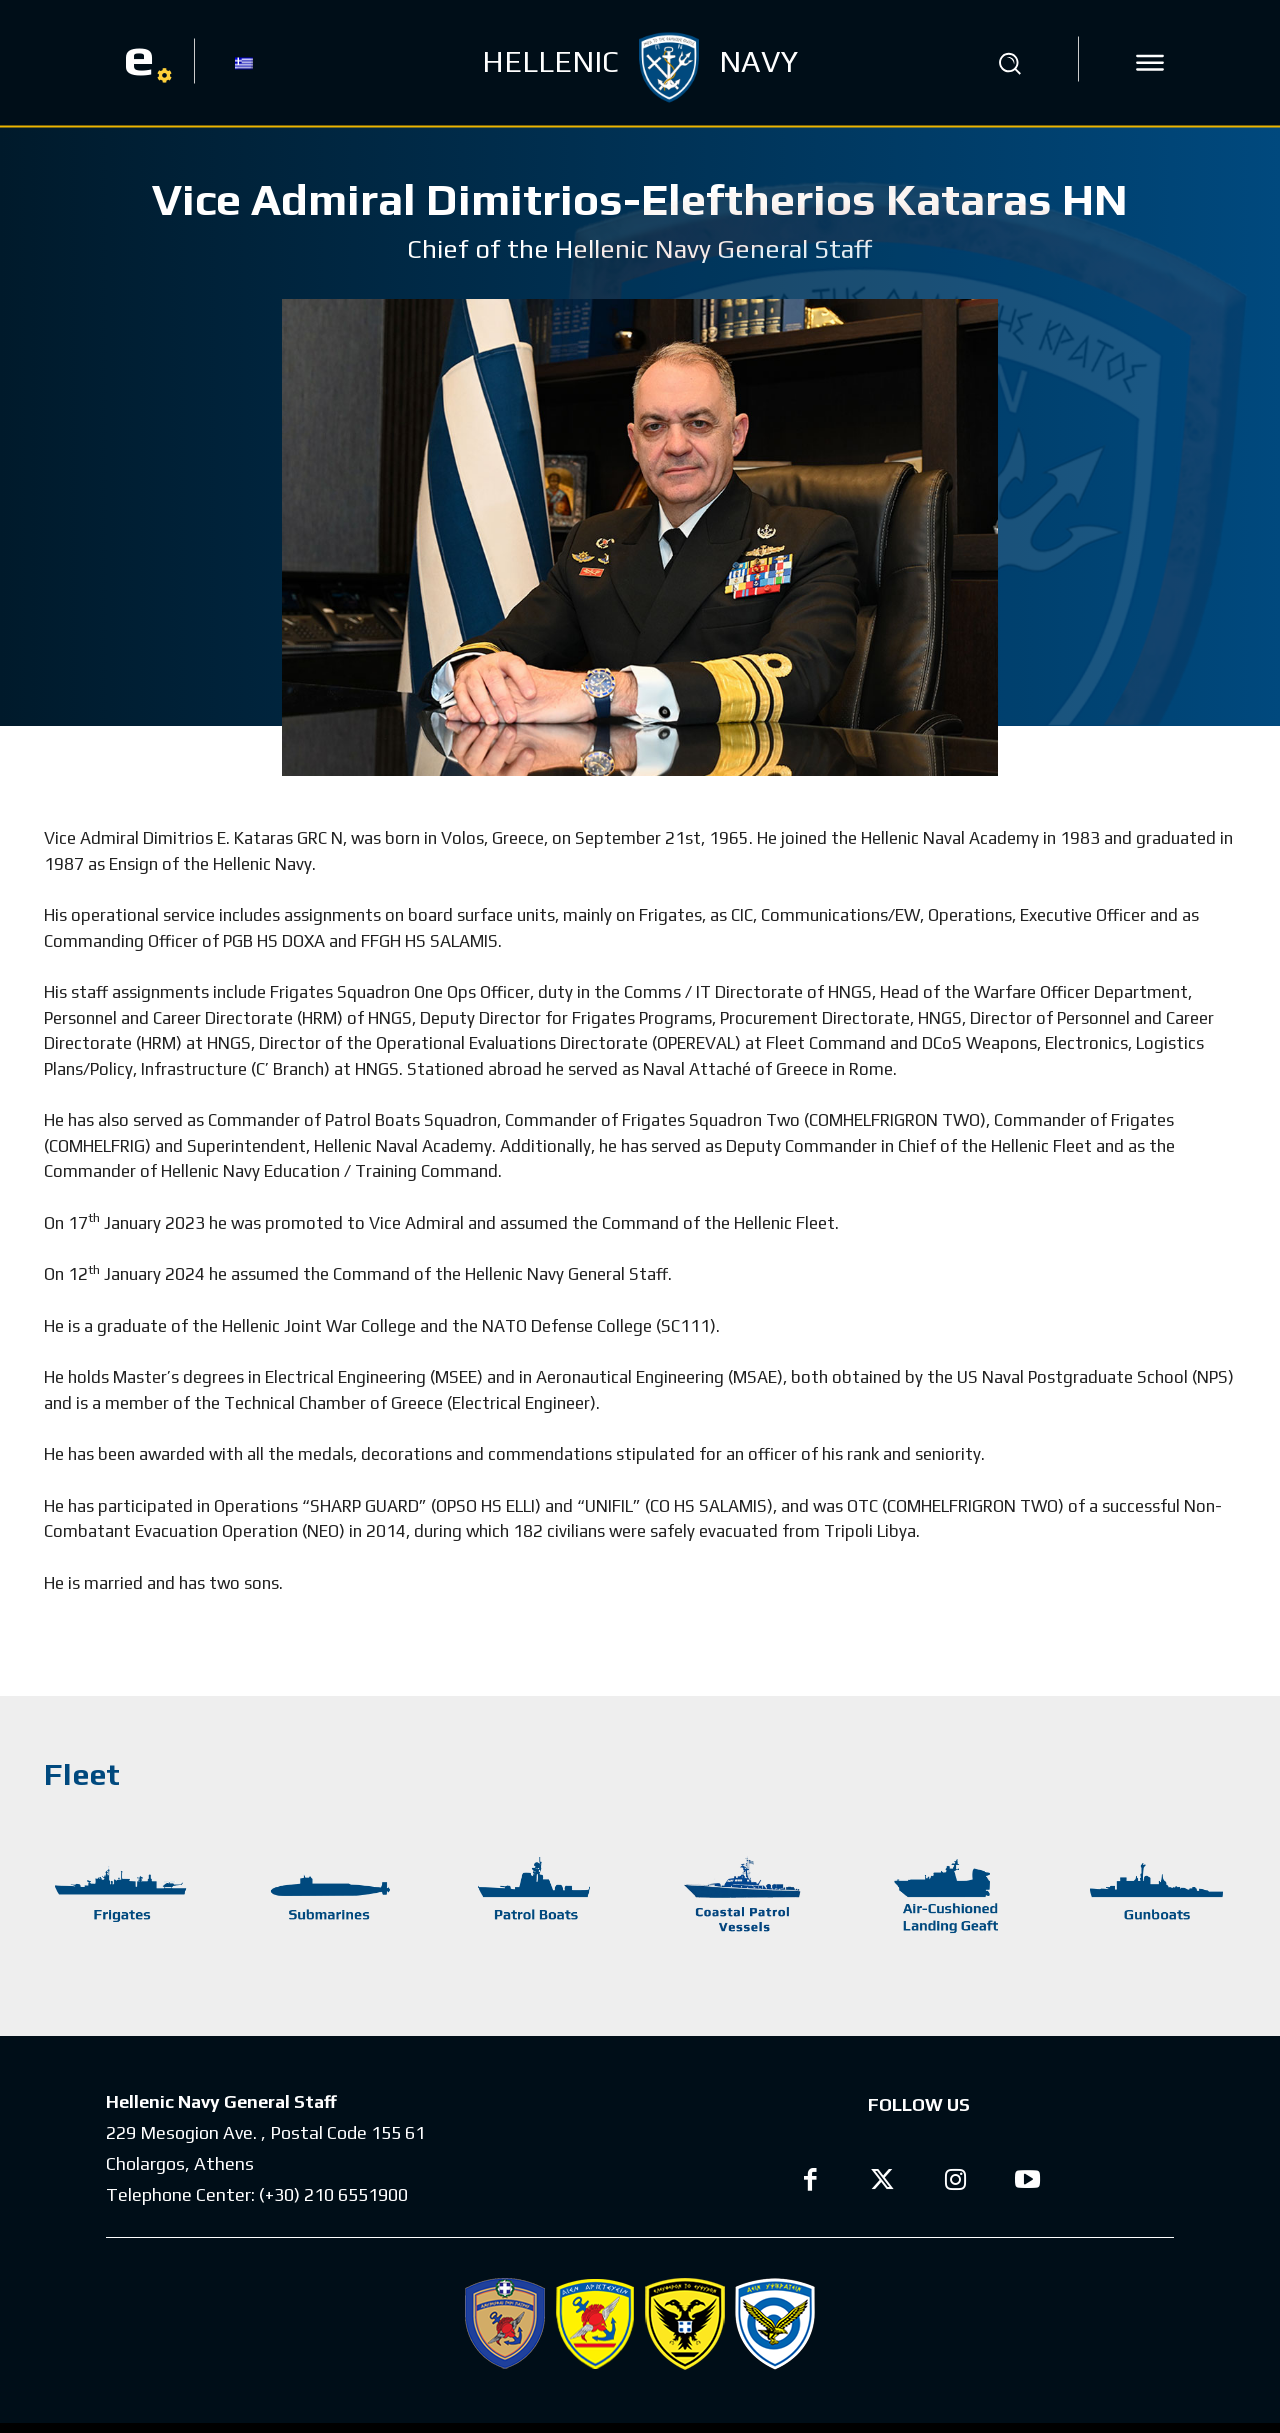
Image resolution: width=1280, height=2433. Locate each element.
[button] (1009, 63)
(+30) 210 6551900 (333, 2194)
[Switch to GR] (244, 62)
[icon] (1150, 63)
